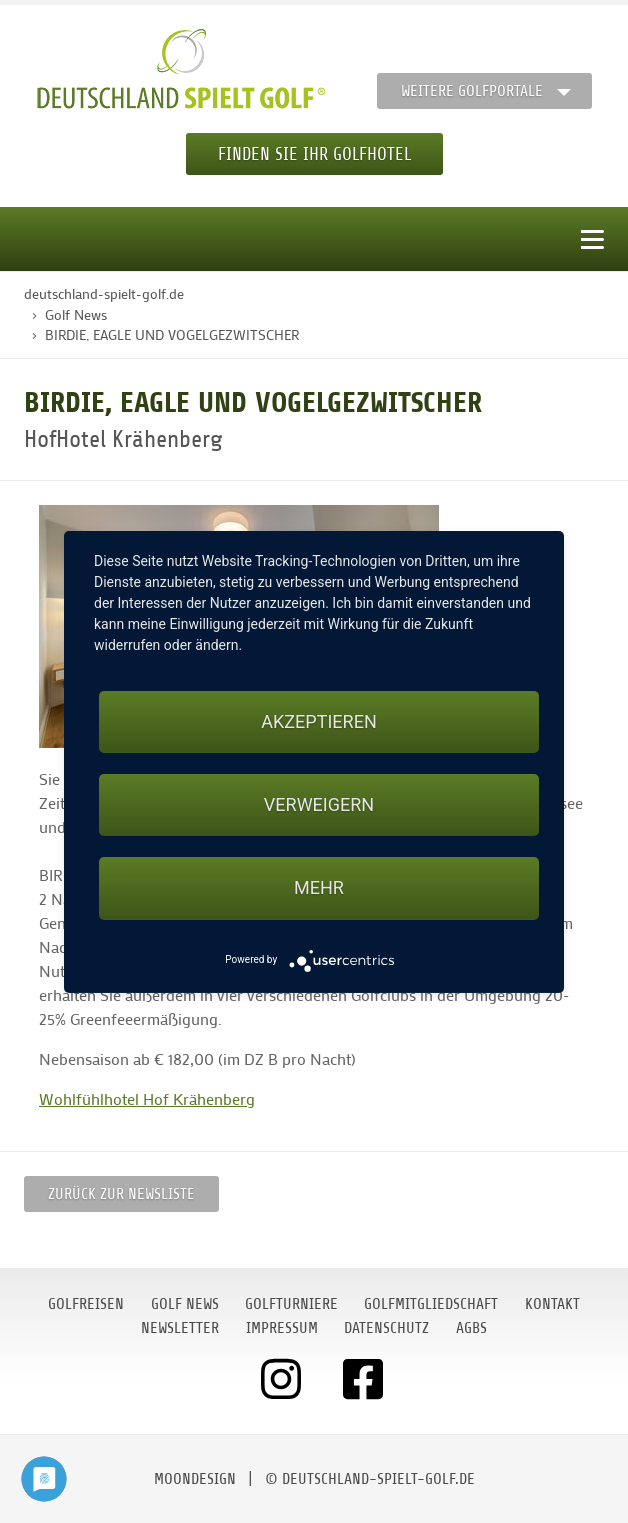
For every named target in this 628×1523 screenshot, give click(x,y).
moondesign (195, 1479)
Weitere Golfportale (472, 91)
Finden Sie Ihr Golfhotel (314, 154)
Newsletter (180, 1328)
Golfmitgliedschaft (431, 1304)
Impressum (282, 1328)
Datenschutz (386, 1328)
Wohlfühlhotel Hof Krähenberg (147, 1098)
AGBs (471, 1328)
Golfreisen (86, 1304)
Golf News (185, 1304)
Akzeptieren (318, 721)
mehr (319, 887)
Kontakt (552, 1304)
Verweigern (319, 804)
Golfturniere (291, 1304)
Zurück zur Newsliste (121, 1194)
